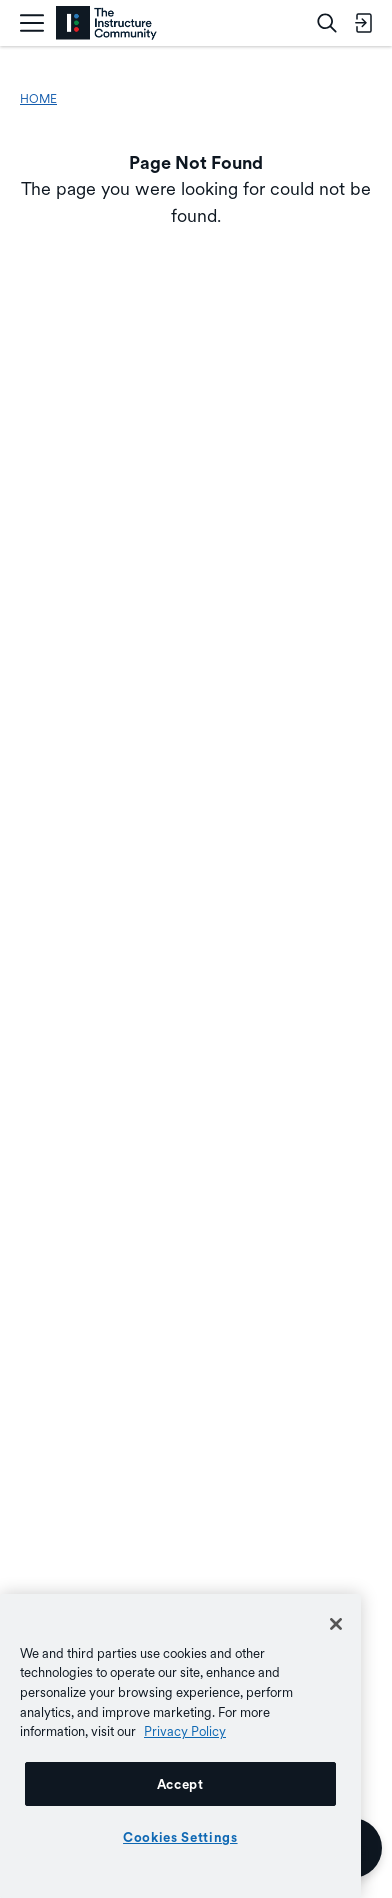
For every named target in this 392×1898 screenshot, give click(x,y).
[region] (180, 1746)
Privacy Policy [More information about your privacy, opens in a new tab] (185, 1731)
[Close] (336, 1624)
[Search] (327, 23)
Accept (180, 1784)
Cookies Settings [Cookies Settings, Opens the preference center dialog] (180, 1837)
